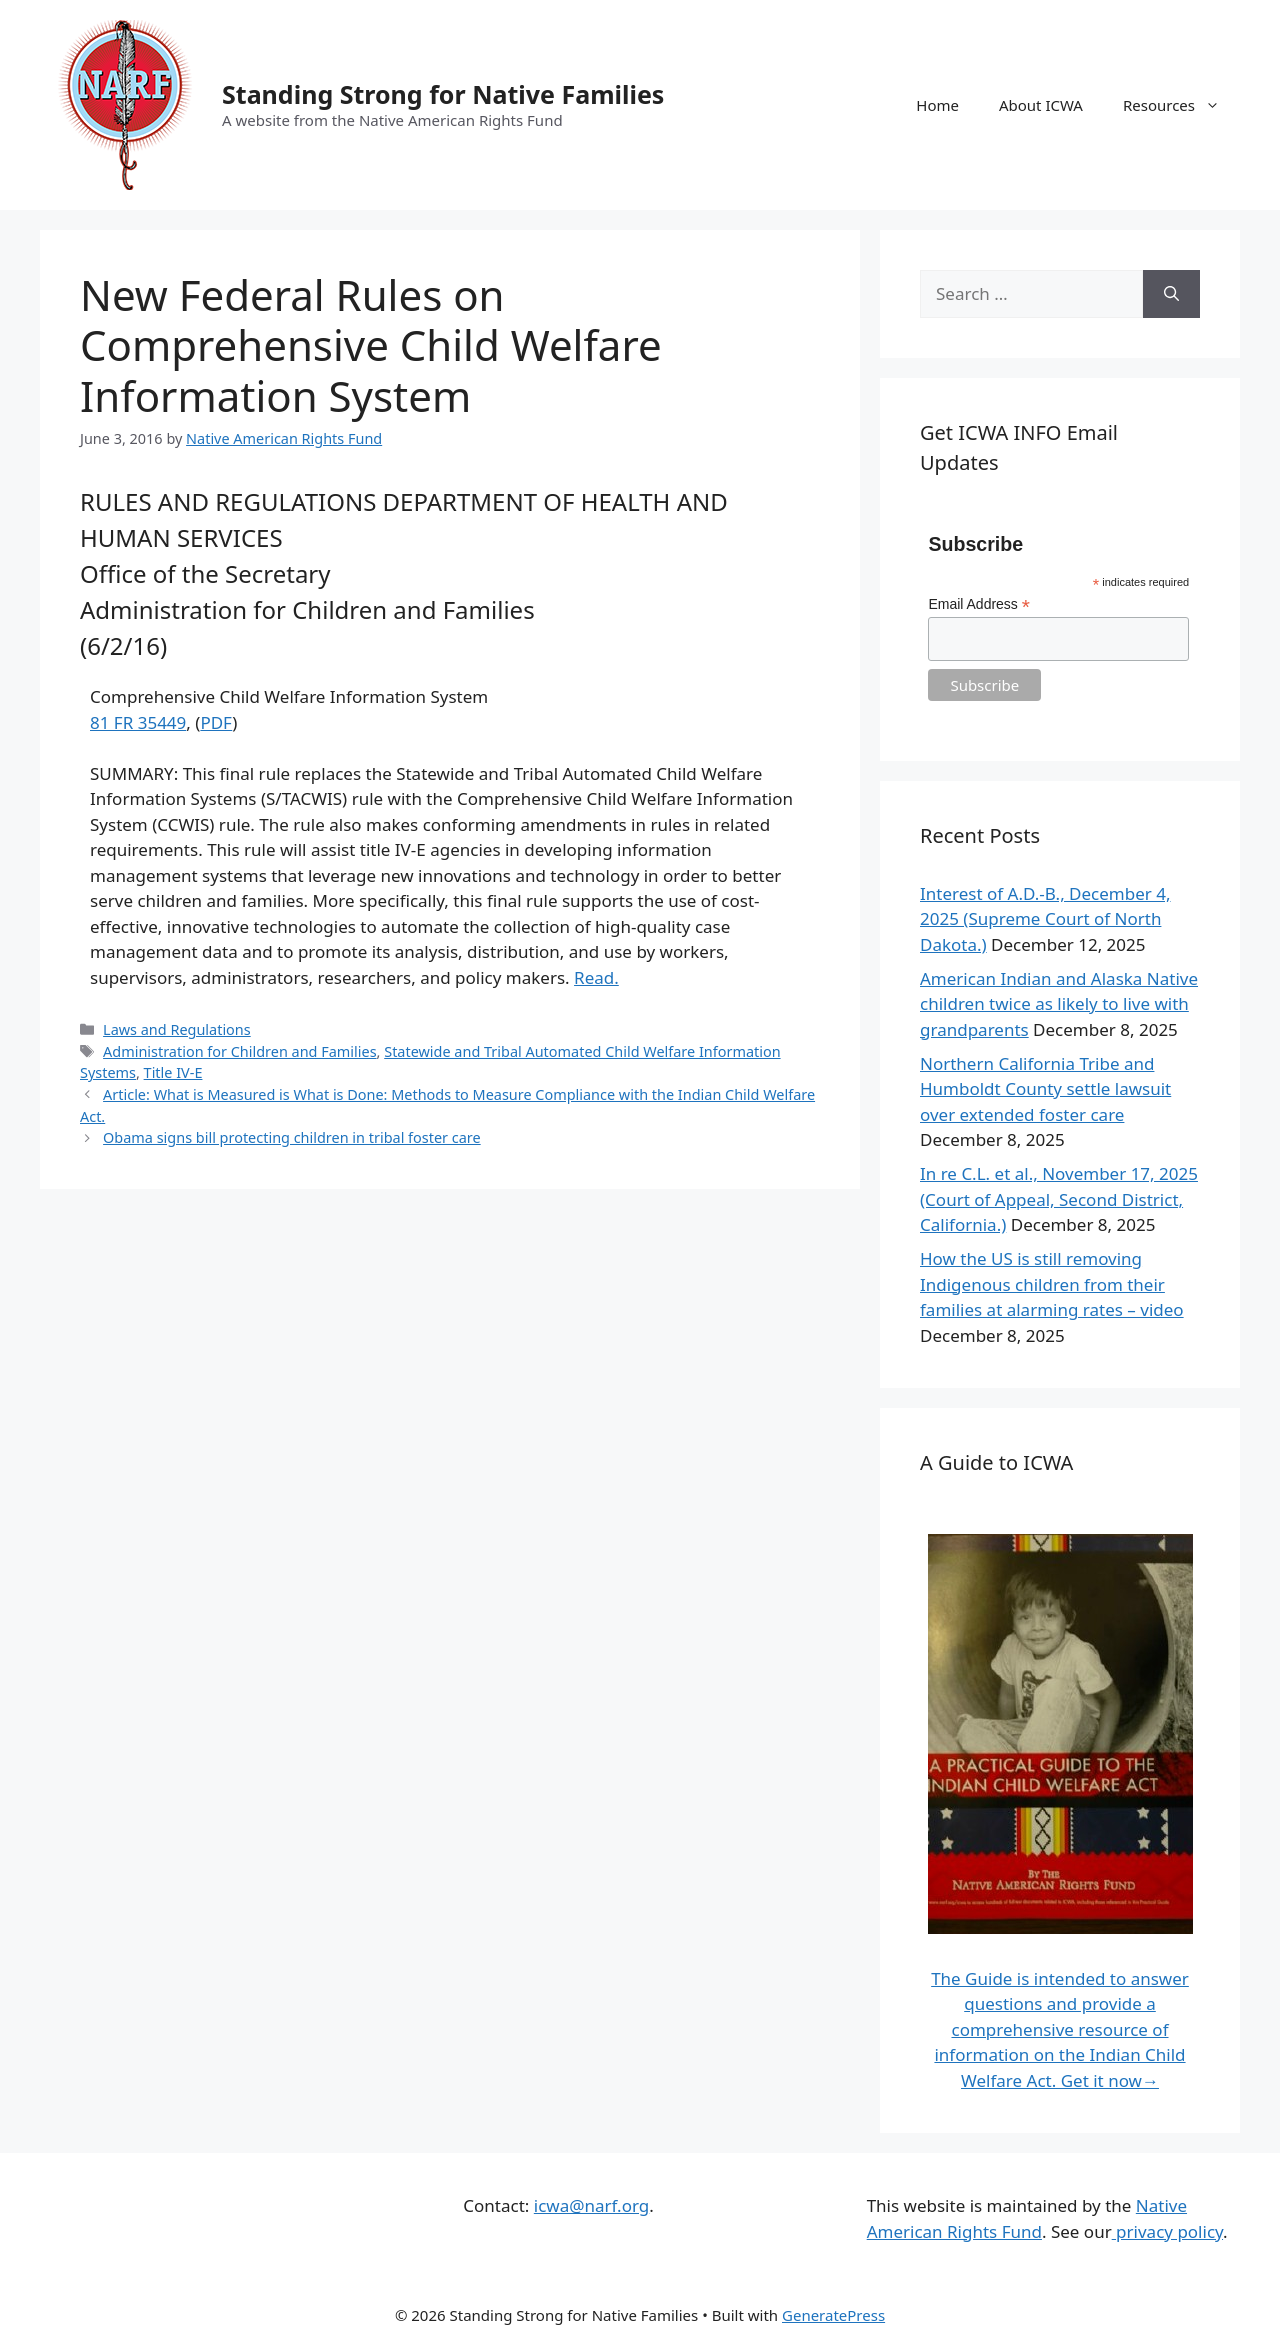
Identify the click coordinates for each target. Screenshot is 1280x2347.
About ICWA (1041, 105)
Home (937, 105)
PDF (216, 722)
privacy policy (1167, 2231)
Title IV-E (173, 1072)
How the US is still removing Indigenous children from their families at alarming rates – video (1052, 1284)
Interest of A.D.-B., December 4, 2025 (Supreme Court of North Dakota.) (1045, 919)
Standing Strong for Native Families (443, 94)
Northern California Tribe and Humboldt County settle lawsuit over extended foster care (1045, 1089)
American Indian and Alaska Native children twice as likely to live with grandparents (1059, 1004)
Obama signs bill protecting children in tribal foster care (292, 1137)
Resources (1181, 105)
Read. (596, 977)
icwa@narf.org (591, 2205)
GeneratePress (833, 2315)
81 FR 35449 (138, 722)
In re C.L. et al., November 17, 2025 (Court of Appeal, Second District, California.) (1059, 1199)
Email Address (979, 604)
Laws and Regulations (177, 1029)
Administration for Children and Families (240, 1051)
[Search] (1171, 294)
